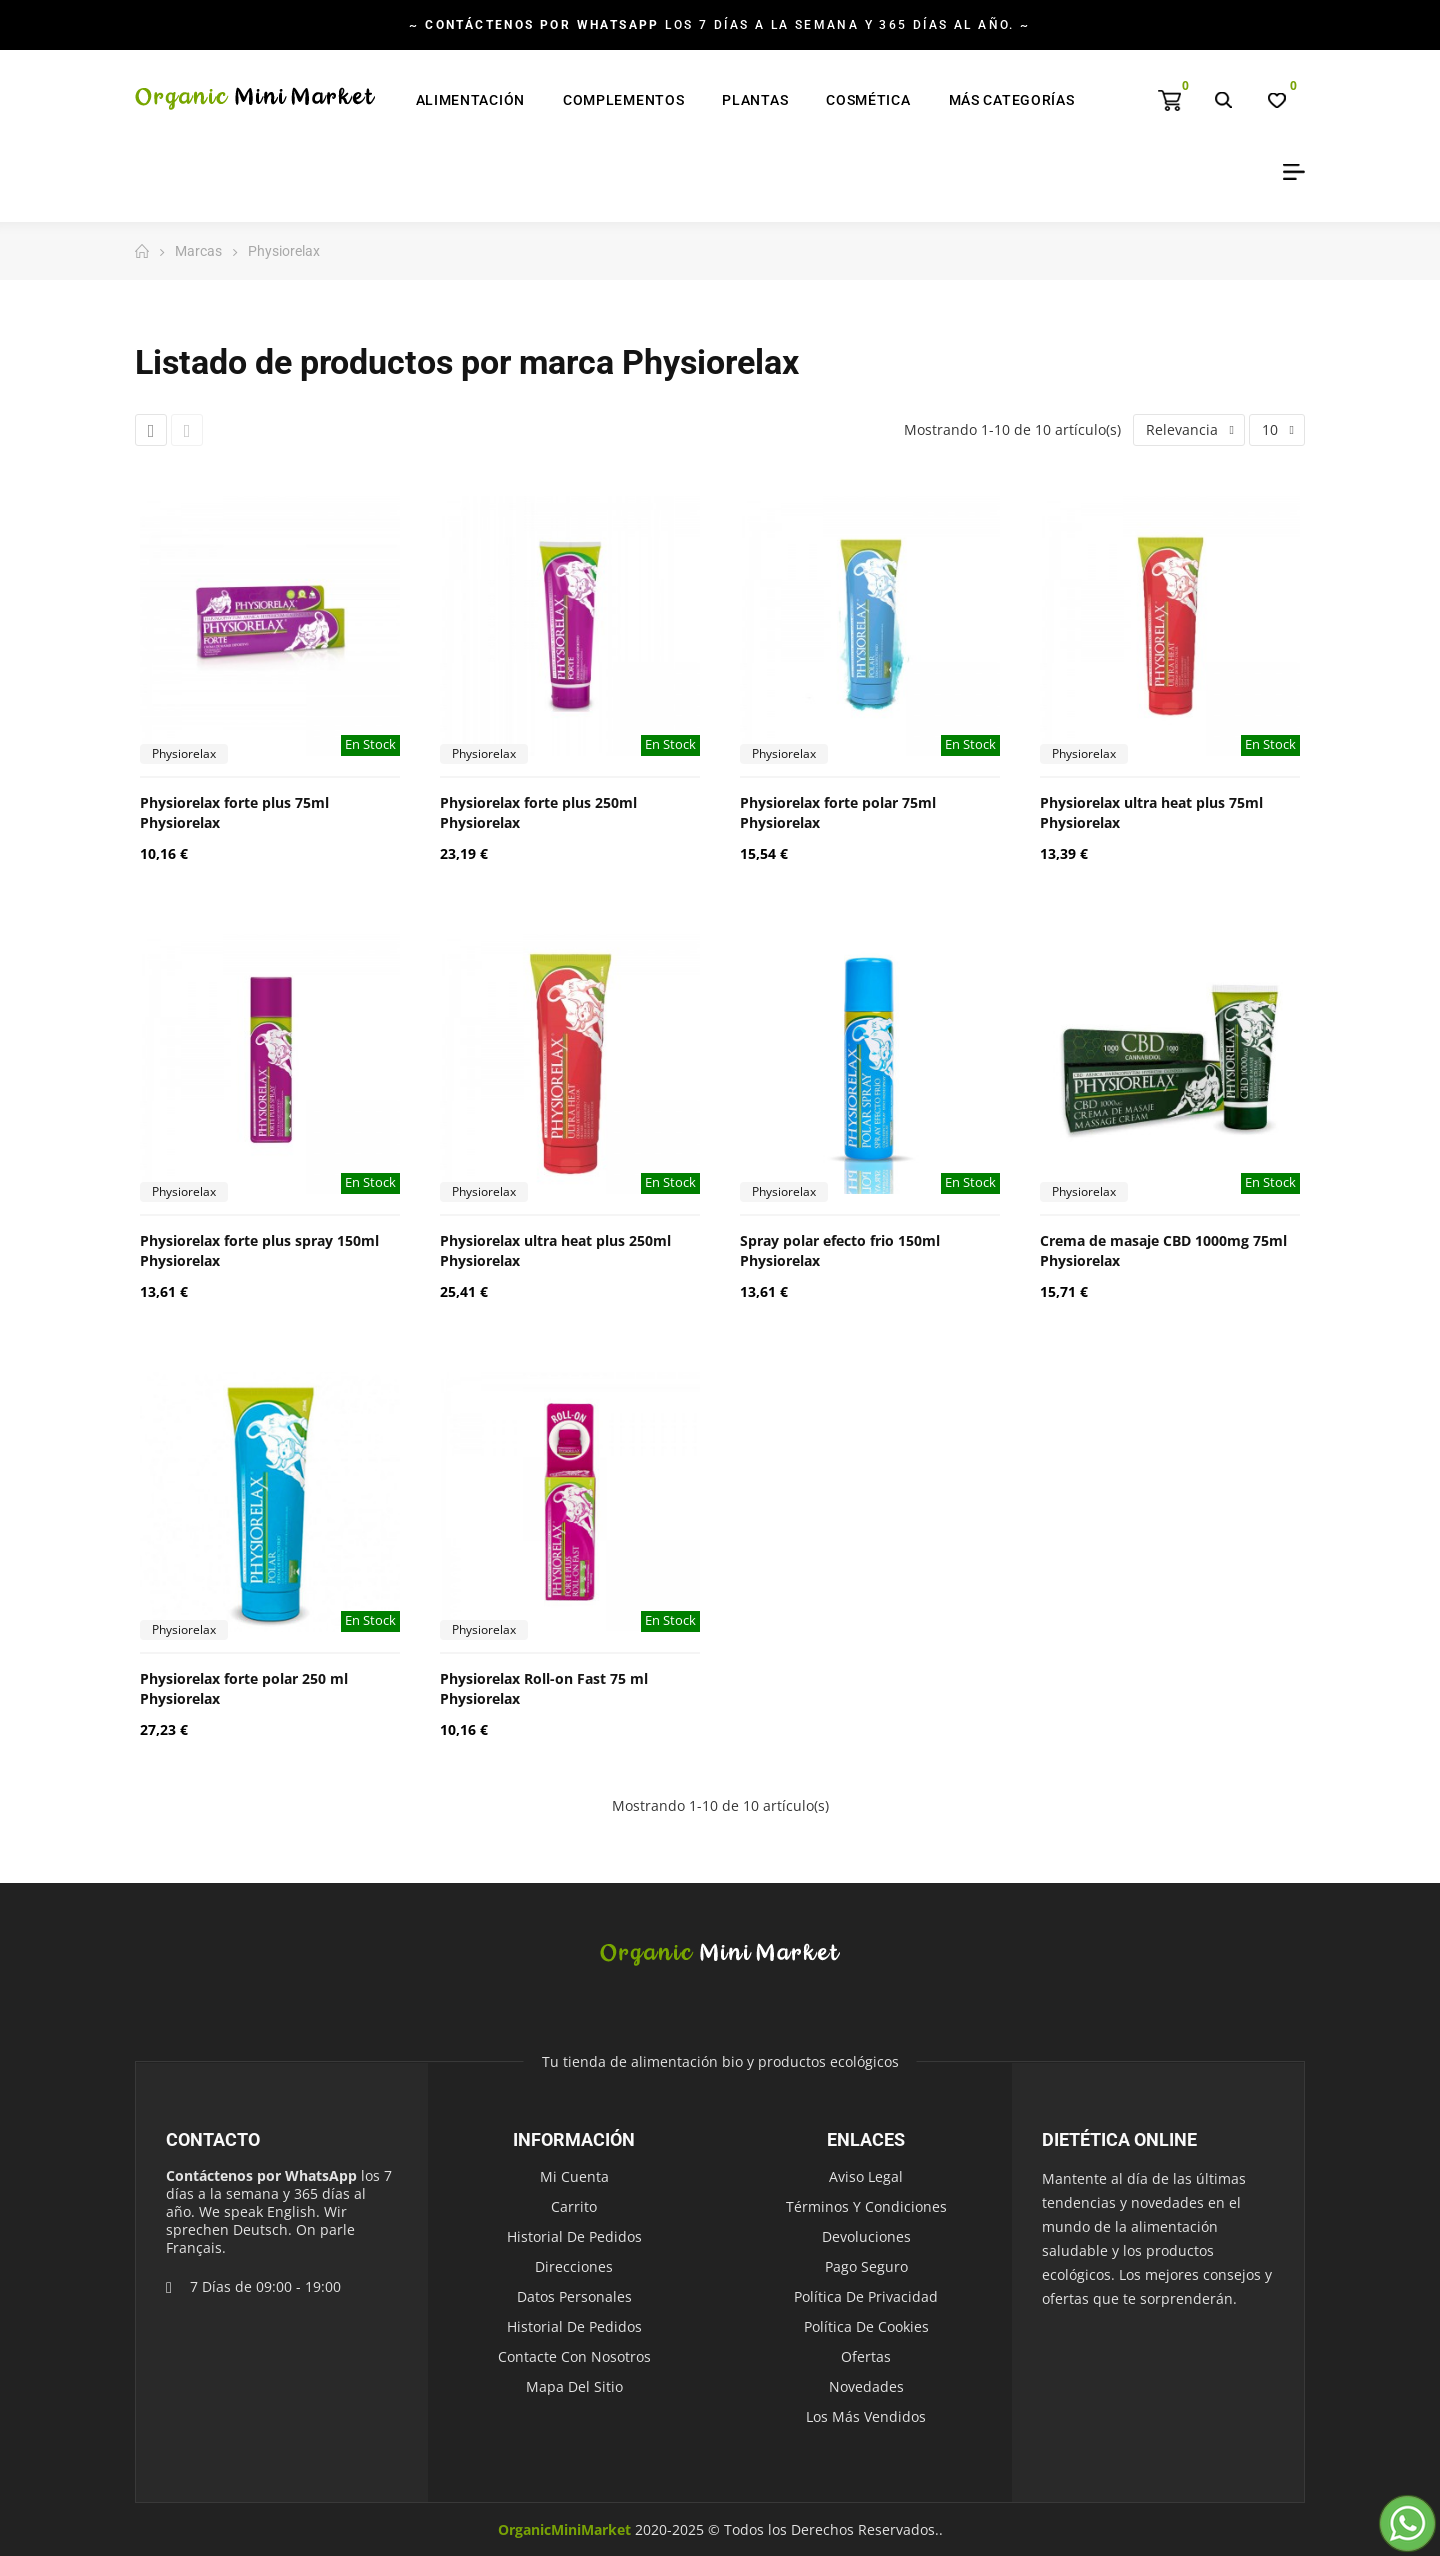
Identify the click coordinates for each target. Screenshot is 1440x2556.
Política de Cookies (866, 2326)
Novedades (866, 2386)
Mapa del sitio (574, 2386)
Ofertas (866, 2356)
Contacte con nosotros (574, 2356)
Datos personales (574, 2296)
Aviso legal (866, 2176)
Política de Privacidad (866, 2296)
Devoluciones (866, 2236)
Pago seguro (866, 2266)
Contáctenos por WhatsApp (261, 2175)
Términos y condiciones (866, 2206)
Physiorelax (184, 753)
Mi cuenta (574, 2176)
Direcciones (574, 2266)
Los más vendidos (866, 2416)
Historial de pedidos (574, 2236)
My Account (1287, 172)
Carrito (574, 2206)
